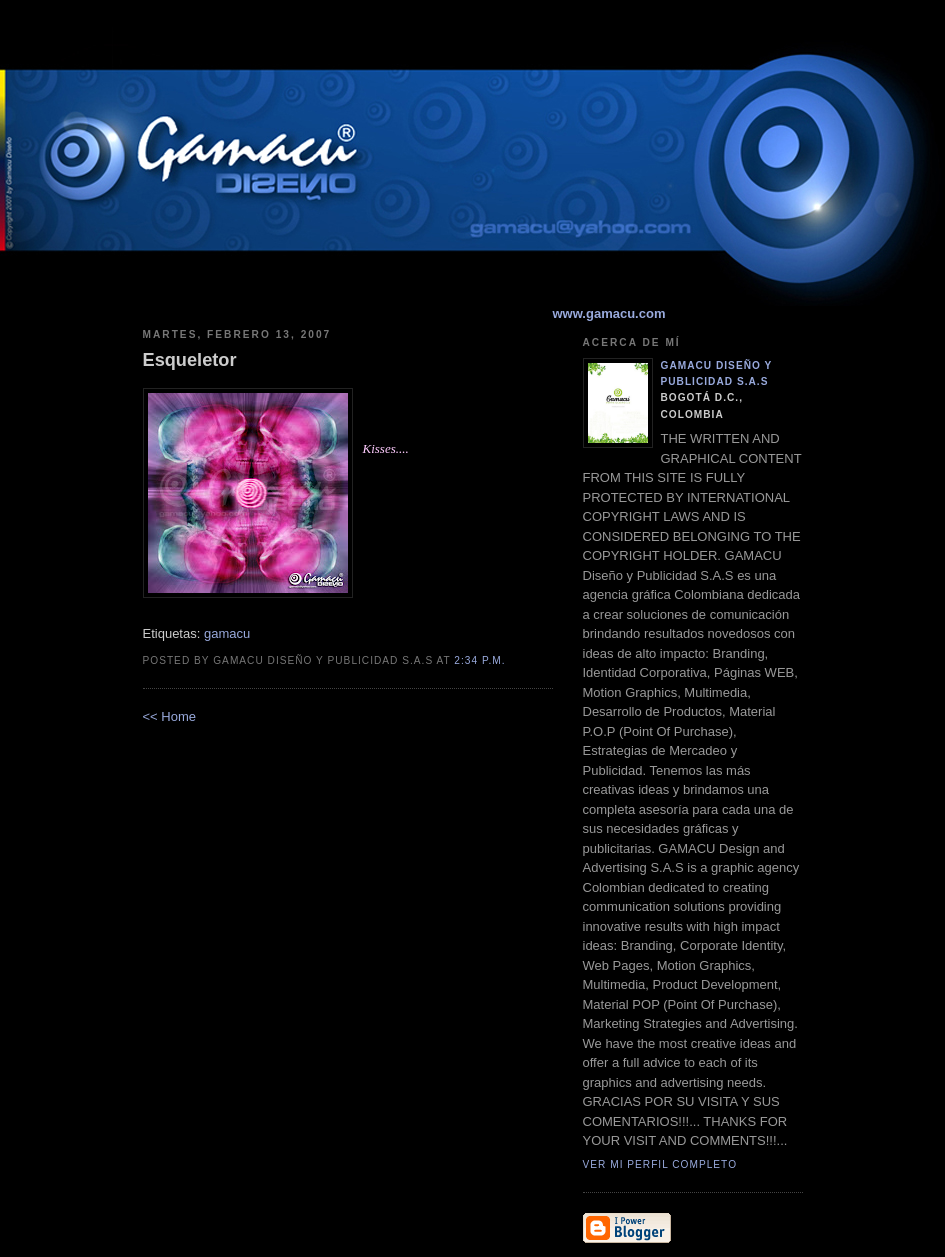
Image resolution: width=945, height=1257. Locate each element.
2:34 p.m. (479, 660)
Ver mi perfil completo (660, 1164)
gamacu (227, 633)
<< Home (169, 716)
